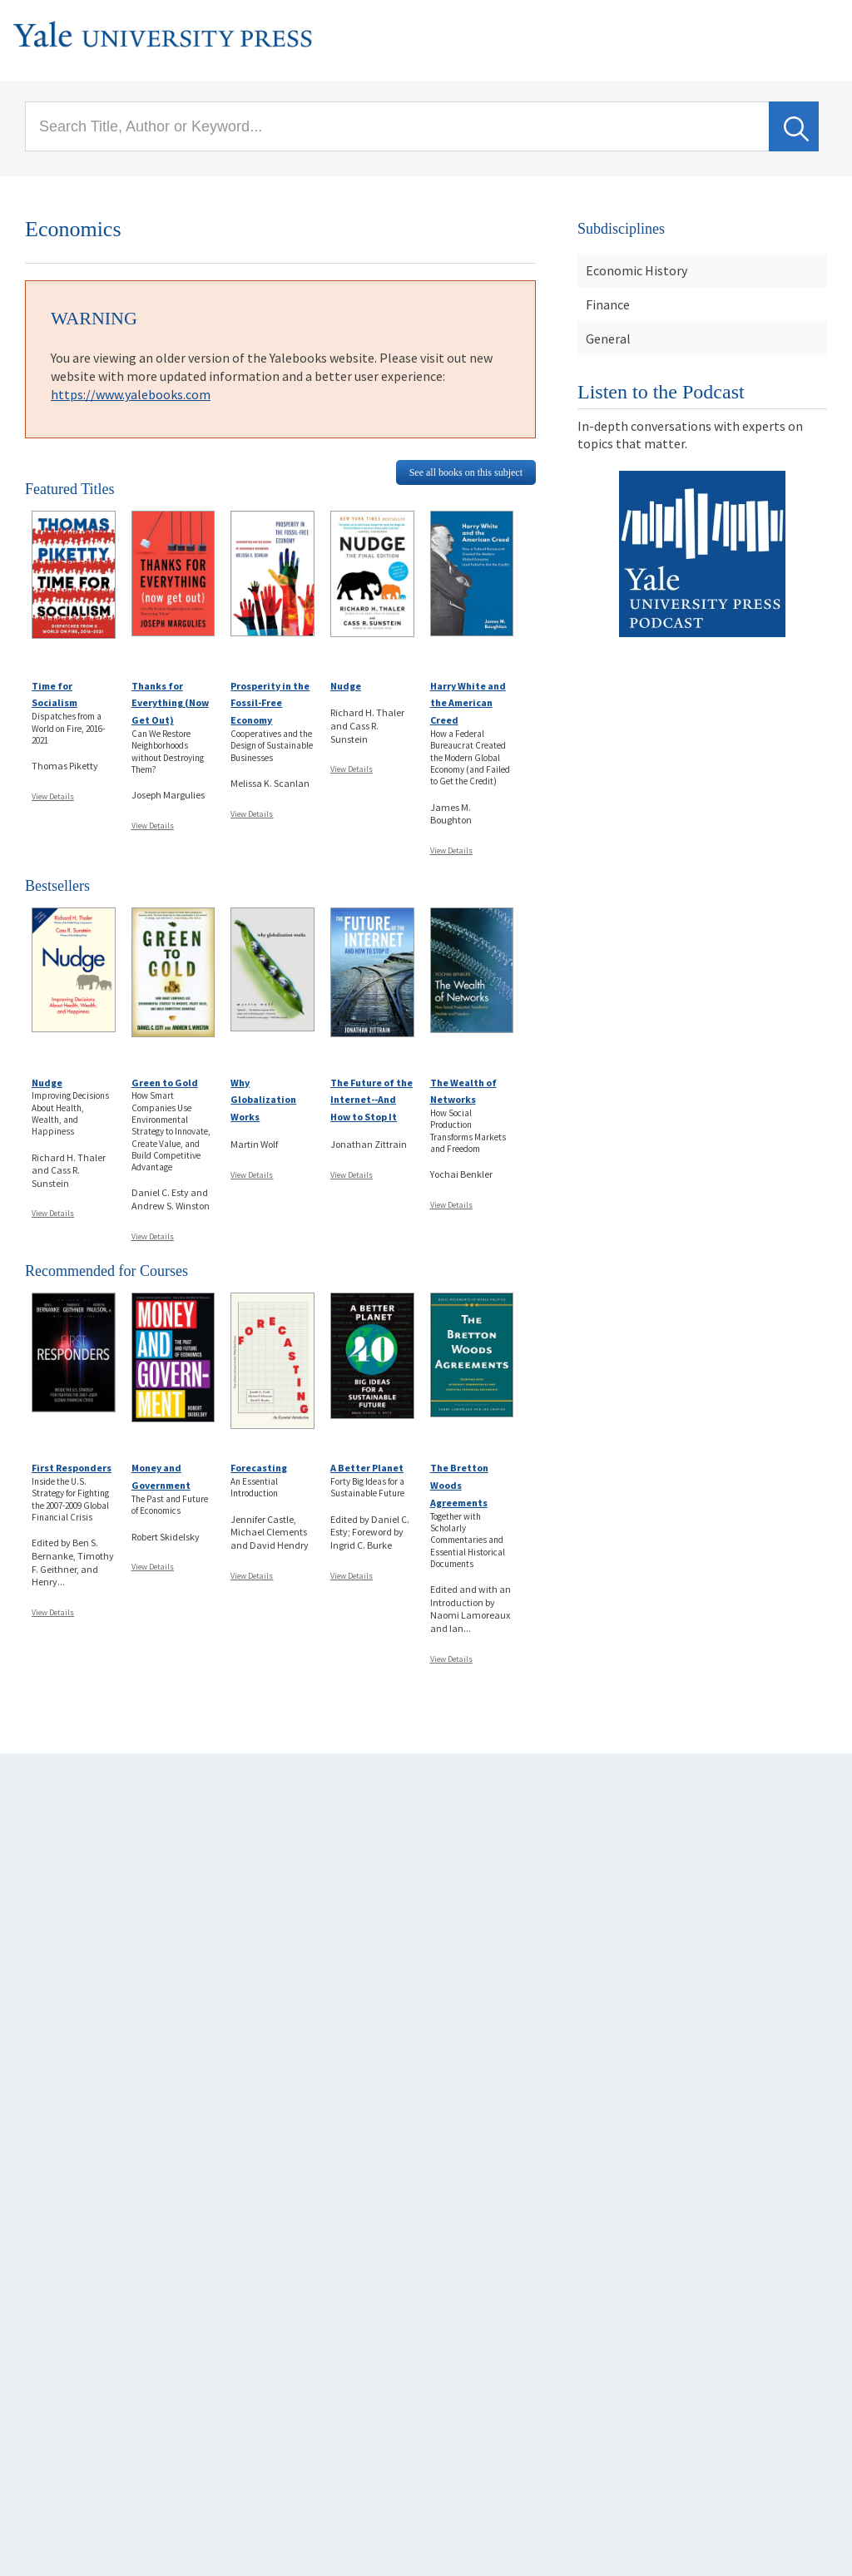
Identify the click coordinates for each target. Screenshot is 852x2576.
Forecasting (258, 1467)
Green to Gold (164, 1082)
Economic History (636, 270)
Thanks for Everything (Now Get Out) (170, 703)
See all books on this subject (466, 472)
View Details (53, 796)
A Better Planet (367, 1467)
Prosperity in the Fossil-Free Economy (270, 703)
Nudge (345, 686)
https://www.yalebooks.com (131, 394)
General (608, 338)
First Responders (71, 1467)
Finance (608, 304)
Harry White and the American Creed (468, 703)
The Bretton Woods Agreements (459, 1485)
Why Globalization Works (263, 1100)
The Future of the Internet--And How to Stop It (371, 1100)
